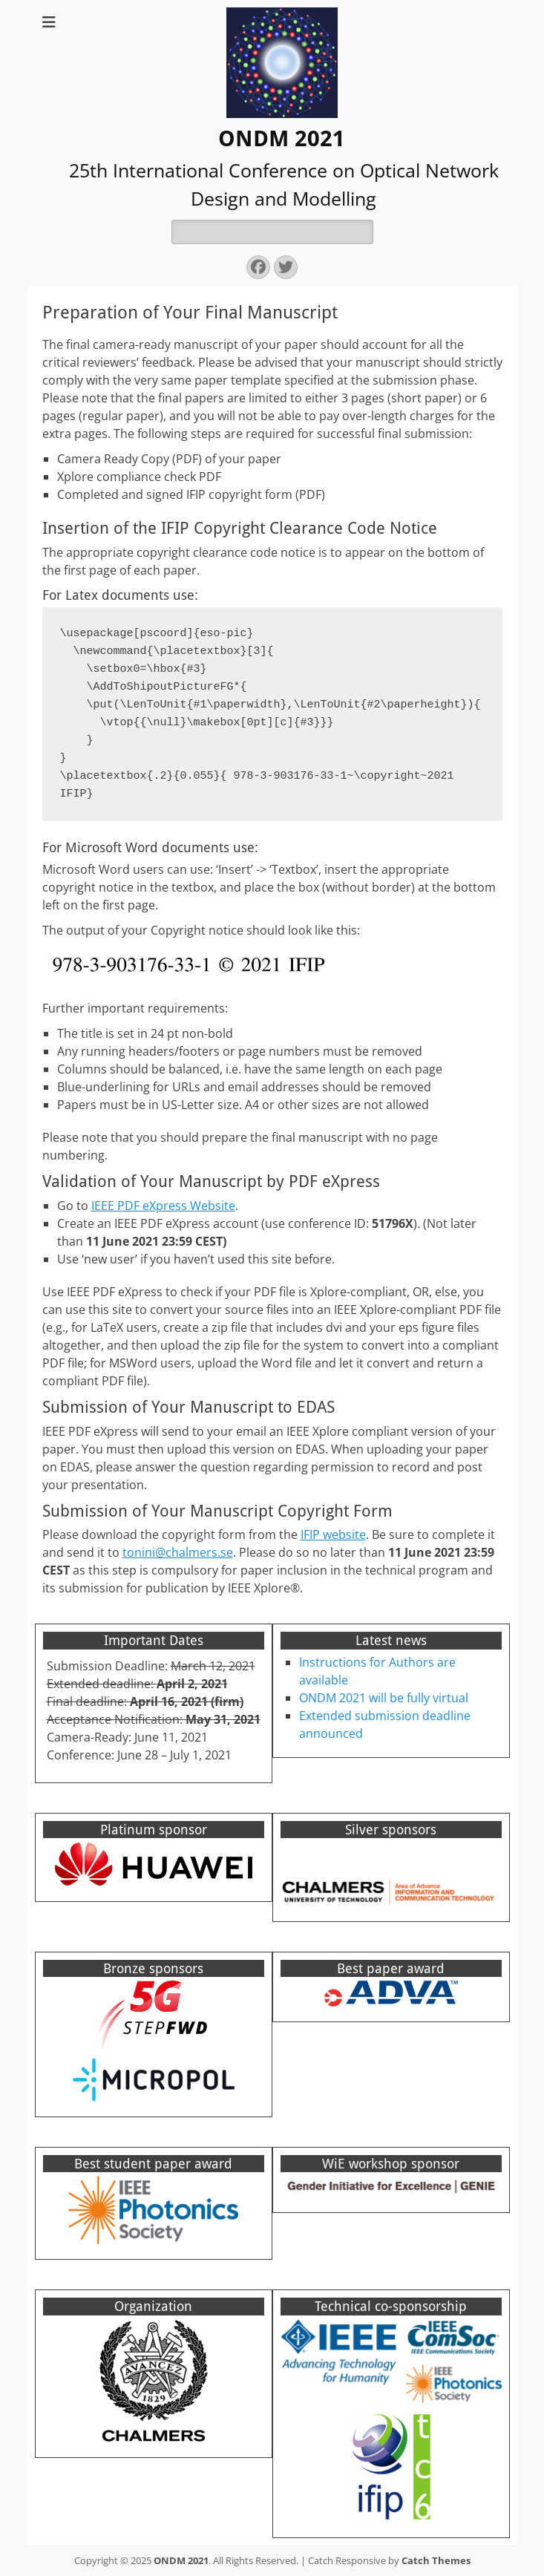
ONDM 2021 (281, 138)
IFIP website (333, 1534)
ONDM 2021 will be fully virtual (383, 1698)
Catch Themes (436, 2560)
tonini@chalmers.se (177, 1552)
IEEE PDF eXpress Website (163, 1205)
